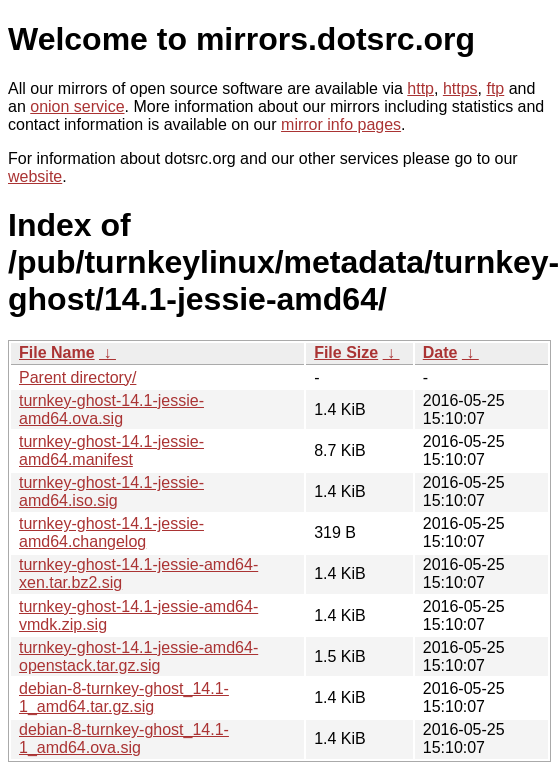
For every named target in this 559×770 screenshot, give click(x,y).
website (35, 176)
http (420, 88)
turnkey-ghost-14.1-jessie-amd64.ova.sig (111, 409)
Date (440, 352)
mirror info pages (341, 124)
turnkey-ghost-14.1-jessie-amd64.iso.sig (111, 491)
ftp (495, 88)
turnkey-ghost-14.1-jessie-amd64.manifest (111, 450)
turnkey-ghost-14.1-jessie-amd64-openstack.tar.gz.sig (138, 656)
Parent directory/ (77, 377)
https (460, 88)
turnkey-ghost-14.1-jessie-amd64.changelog (111, 532)
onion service (77, 106)
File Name (57, 352)
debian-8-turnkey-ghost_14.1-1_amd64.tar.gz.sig (124, 697)
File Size (346, 352)
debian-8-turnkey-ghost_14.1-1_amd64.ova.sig (124, 738)
